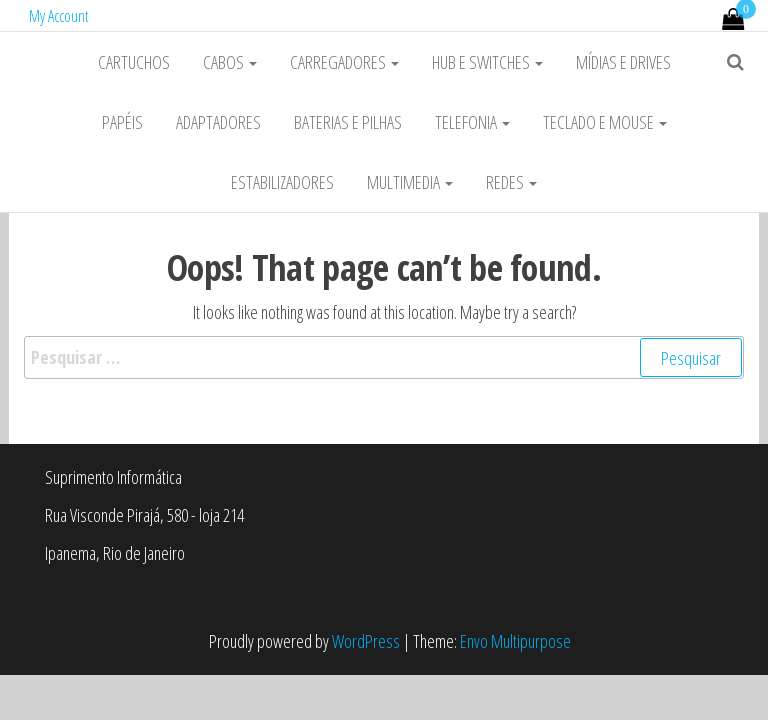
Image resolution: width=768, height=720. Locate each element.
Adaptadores (218, 122)
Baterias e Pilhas (348, 122)
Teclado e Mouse (605, 122)
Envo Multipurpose (515, 641)
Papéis (122, 122)
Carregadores (344, 62)
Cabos (230, 62)
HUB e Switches (487, 62)
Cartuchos (134, 62)
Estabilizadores (282, 182)
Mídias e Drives (623, 62)
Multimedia (410, 182)
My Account (59, 16)
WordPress (366, 641)
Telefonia (472, 122)
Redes (511, 182)
